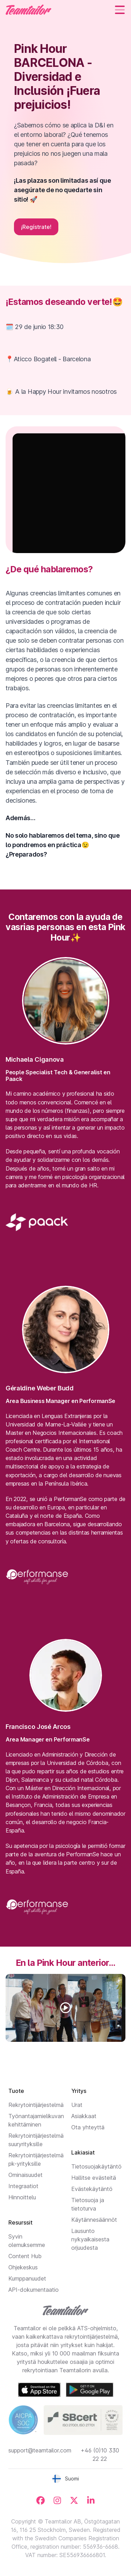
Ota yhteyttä (87, 2127)
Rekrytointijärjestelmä (36, 2104)
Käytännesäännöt (94, 2219)
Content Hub (25, 2256)
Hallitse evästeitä (93, 2177)
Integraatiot (23, 2186)
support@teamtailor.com (39, 2450)
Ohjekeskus (23, 2267)
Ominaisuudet (25, 2174)
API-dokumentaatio (33, 2289)
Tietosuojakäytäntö (96, 2166)
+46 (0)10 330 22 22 (100, 2454)
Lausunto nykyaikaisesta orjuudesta (90, 2239)
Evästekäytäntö (91, 2188)
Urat (76, 2104)
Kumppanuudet (27, 2278)
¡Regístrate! (36, 226)
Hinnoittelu (22, 2197)
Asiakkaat (83, 2116)
